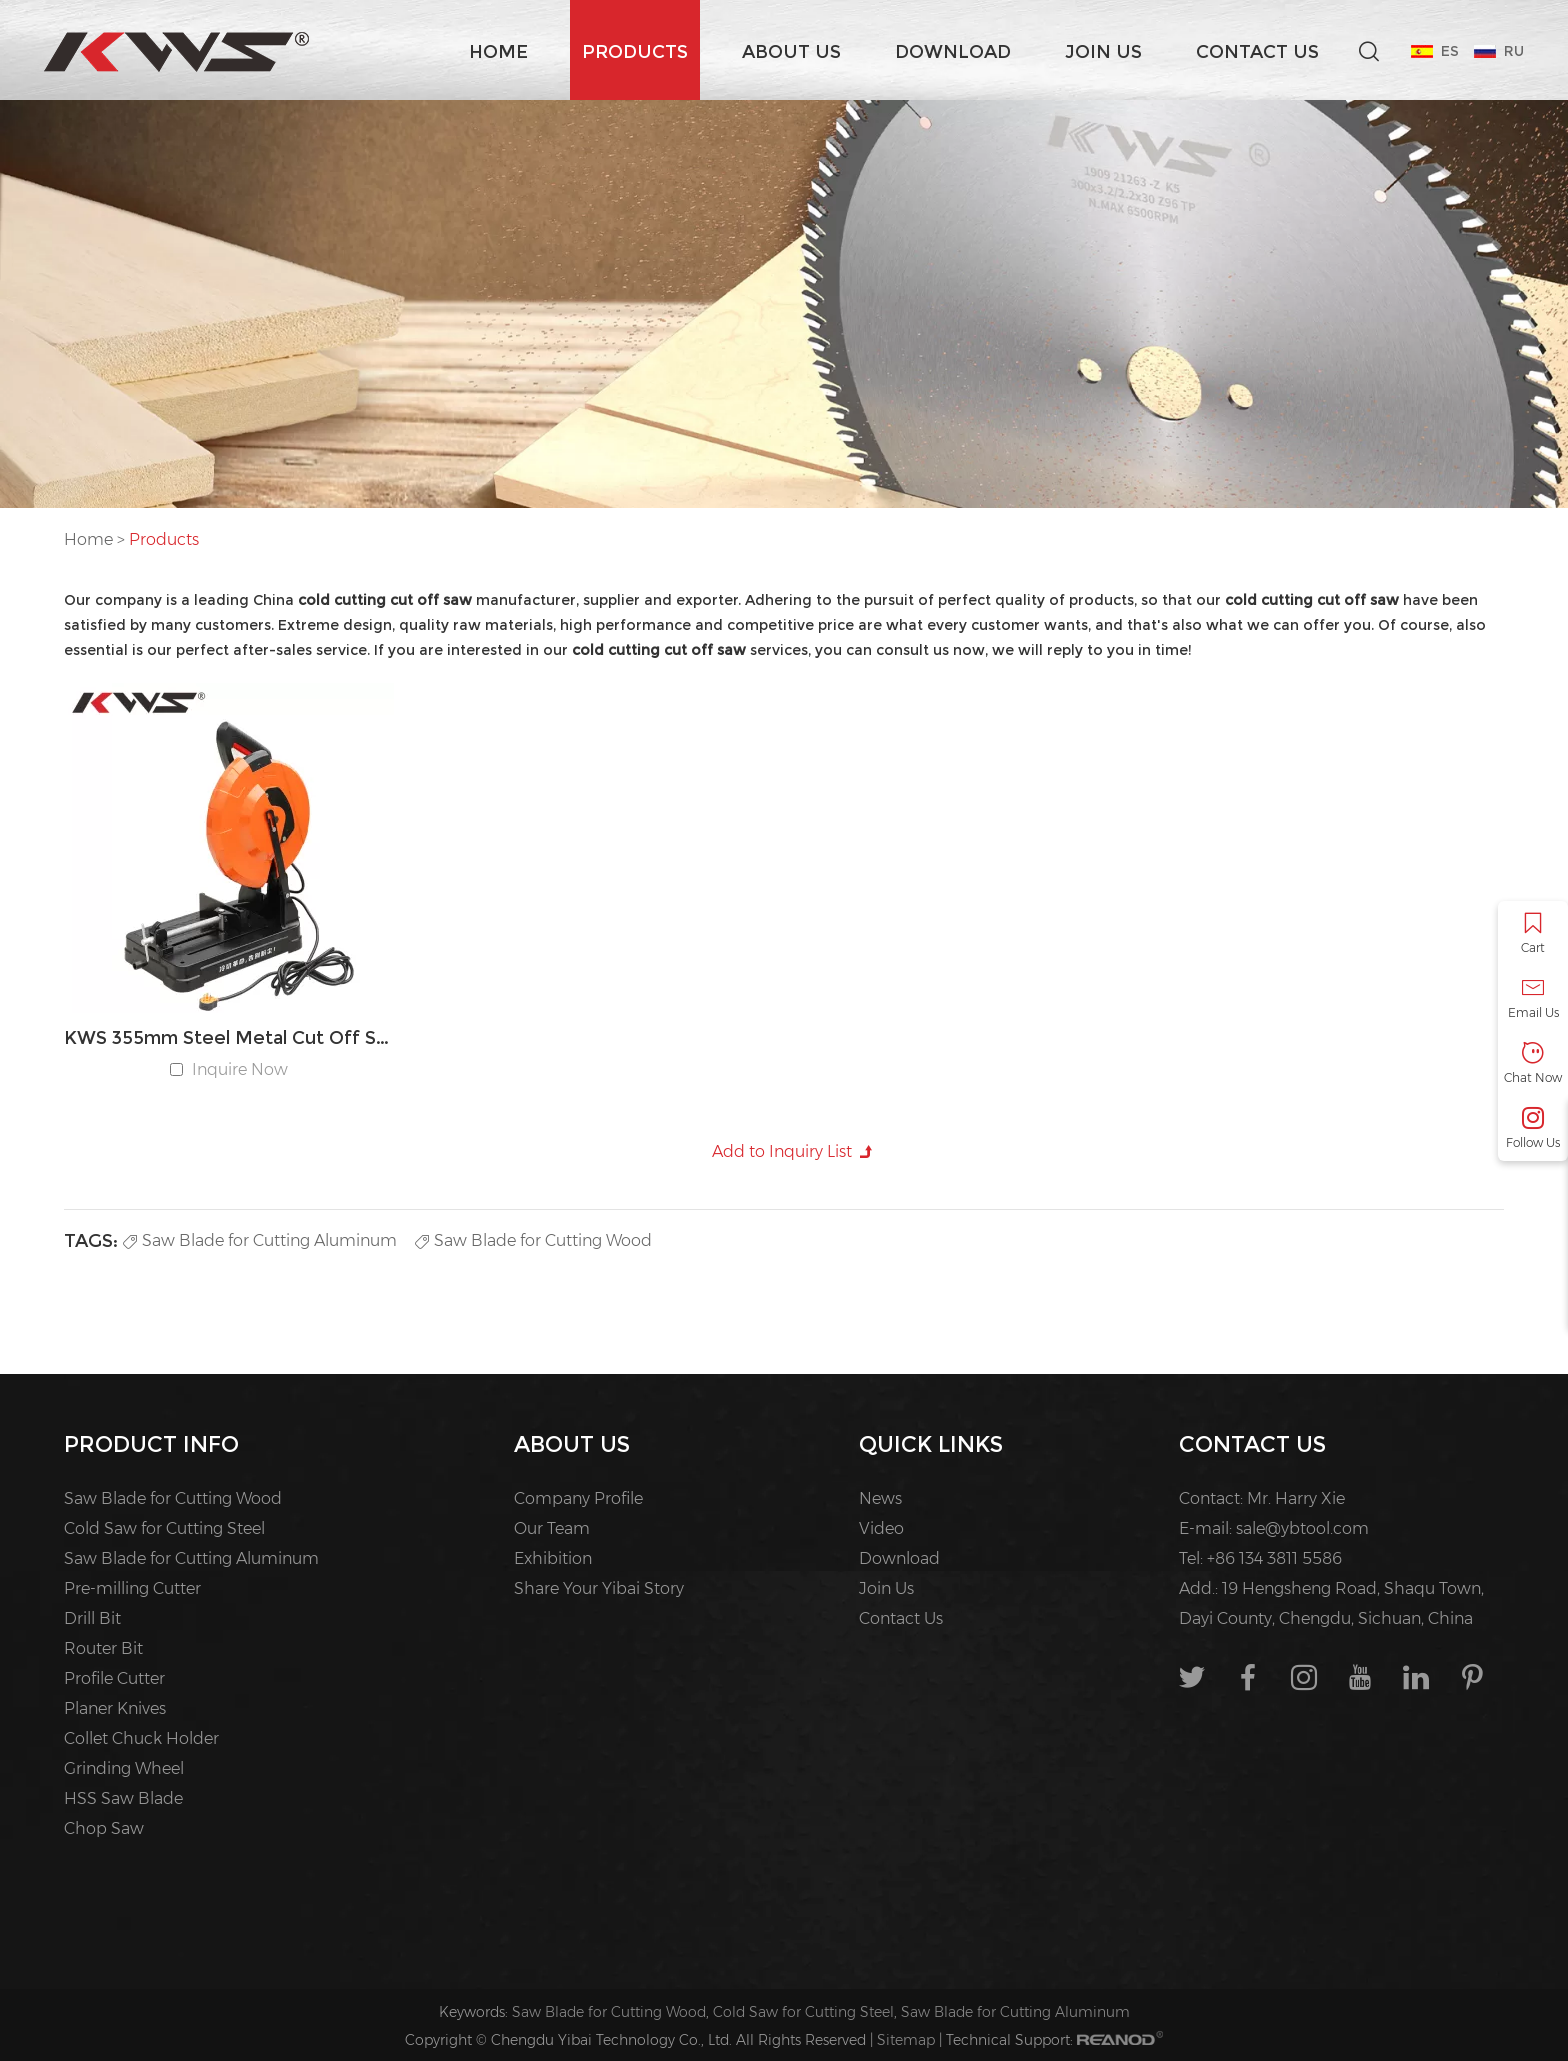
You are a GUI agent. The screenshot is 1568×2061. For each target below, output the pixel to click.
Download (953, 52)
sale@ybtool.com (1302, 1528)
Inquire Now (240, 1069)
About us (791, 52)
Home (498, 52)
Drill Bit (92, 1618)
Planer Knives (115, 1708)
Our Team (552, 1528)
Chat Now (1533, 1063)
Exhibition (553, 1558)
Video (881, 1528)
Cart (1533, 933)
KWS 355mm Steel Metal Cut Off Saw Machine (229, 1038)
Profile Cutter (114, 1678)
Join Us (1103, 52)
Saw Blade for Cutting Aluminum (260, 1240)
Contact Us (1257, 52)
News (880, 1498)
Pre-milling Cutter (132, 1588)
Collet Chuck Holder (141, 1738)
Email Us (1533, 998)
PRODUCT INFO (151, 1444)
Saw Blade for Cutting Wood (533, 1240)
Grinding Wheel (124, 1768)
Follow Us (1533, 1128)
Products (635, 52)
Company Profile (578, 1498)
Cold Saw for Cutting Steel (164, 1528)
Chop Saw (104, 1828)
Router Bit (103, 1648)
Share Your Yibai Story (599, 1588)
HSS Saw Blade (123, 1798)
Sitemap (906, 2040)
